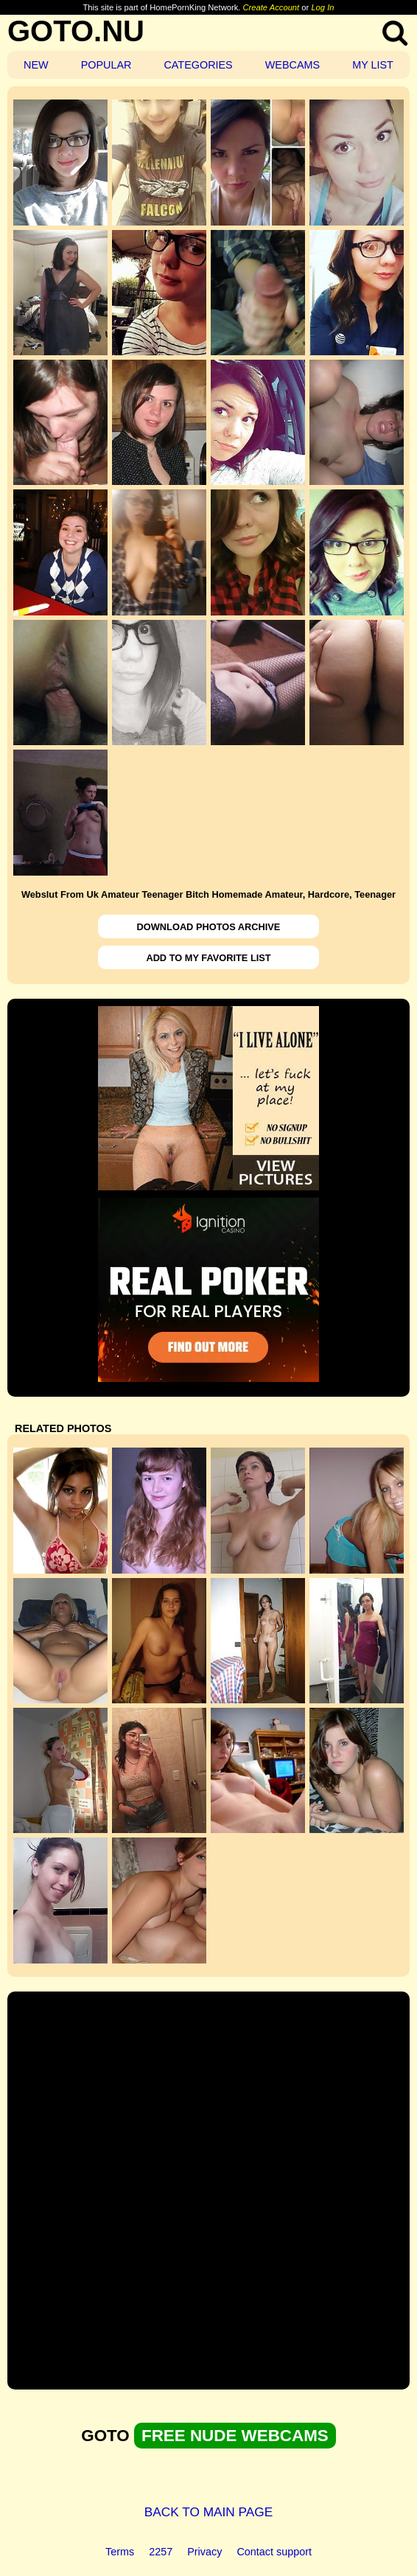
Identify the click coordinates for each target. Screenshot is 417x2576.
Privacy (204, 2552)
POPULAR (106, 65)
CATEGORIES (198, 65)
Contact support (274, 2552)
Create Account (271, 7)
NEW (36, 65)
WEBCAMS (292, 65)
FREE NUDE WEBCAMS (235, 2435)
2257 (160, 2552)
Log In (322, 7)
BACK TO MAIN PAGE (208, 2512)
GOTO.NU (75, 31)
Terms (119, 2552)
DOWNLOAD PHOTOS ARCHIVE (209, 926)
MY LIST (372, 65)
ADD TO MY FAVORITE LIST (208, 957)
